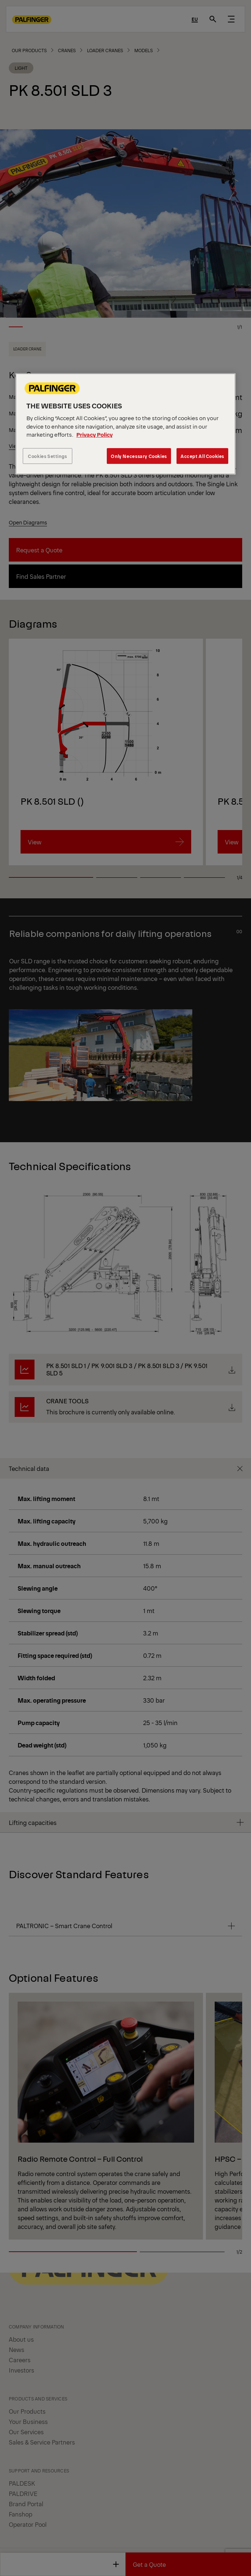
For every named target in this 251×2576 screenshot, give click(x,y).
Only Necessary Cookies (139, 456)
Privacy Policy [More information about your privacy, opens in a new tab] (94, 434)
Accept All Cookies (202, 456)
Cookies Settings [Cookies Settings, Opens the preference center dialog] (47, 456)
